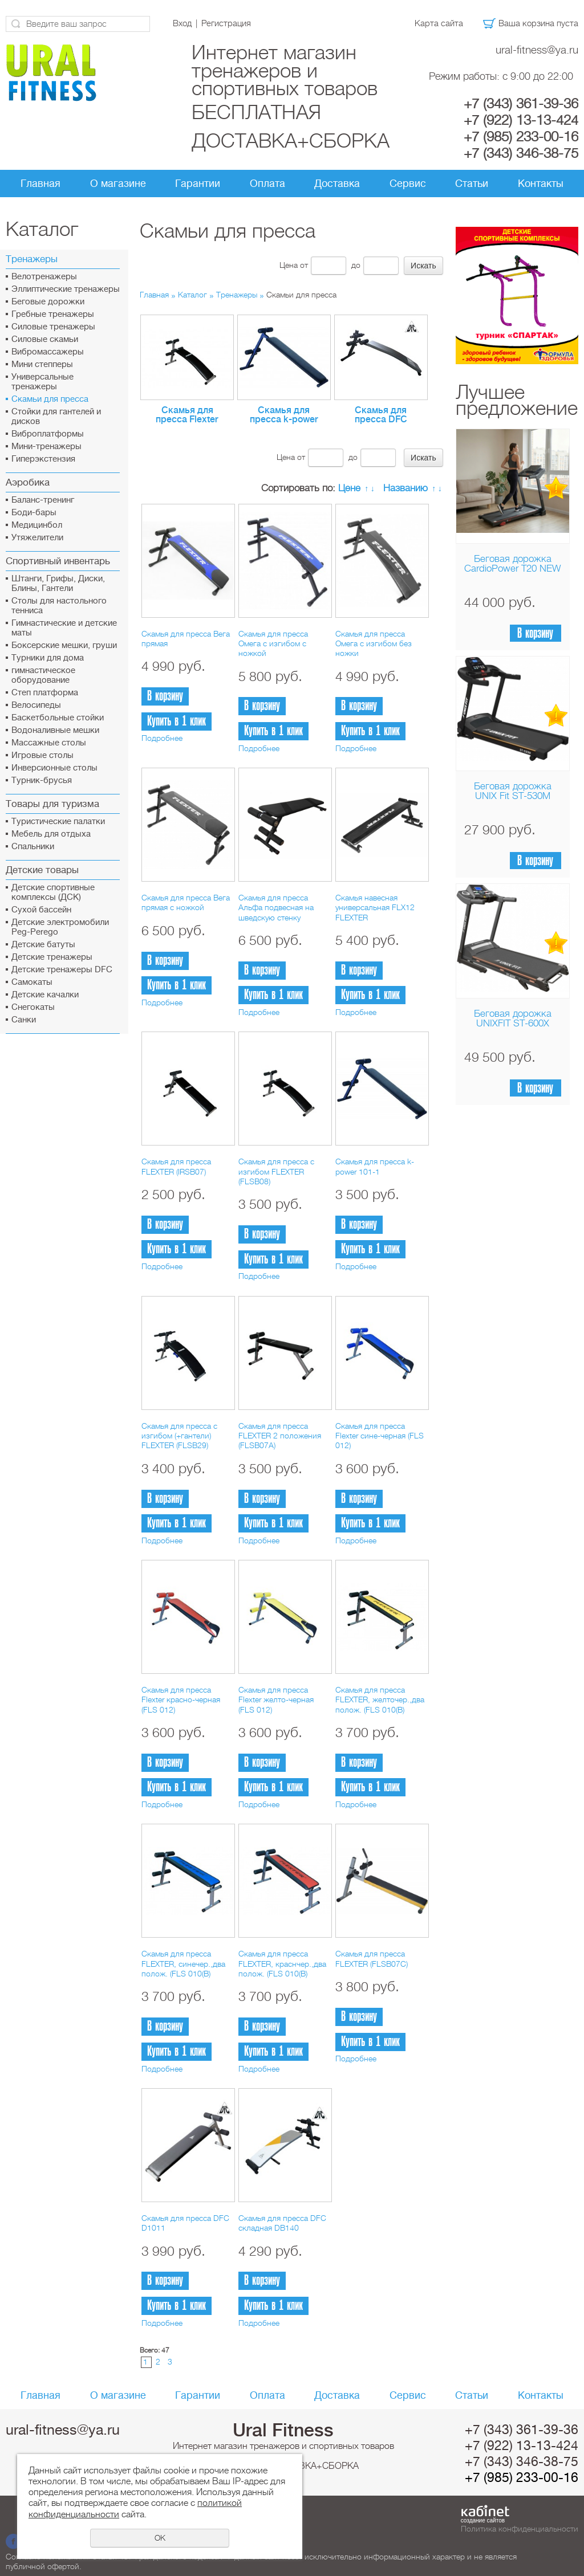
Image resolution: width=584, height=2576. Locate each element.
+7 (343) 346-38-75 (521, 153)
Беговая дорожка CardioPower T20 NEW (512, 563)
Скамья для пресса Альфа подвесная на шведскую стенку (276, 907)
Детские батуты (43, 944)
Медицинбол (36, 525)
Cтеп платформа (44, 693)
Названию (405, 488)
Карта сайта (439, 23)
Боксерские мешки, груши (64, 645)
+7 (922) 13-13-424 (521, 120)
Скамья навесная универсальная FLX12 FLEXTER (375, 907)
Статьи (471, 183)
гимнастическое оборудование (43, 675)
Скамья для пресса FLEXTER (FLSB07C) (371, 1958)
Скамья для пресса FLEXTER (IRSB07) (176, 1166)
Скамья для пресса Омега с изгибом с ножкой (273, 643)
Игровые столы (42, 755)
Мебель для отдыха (51, 834)
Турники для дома (47, 658)
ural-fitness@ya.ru (537, 50)
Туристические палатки (58, 821)
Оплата (267, 183)
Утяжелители (37, 538)
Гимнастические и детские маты (64, 628)
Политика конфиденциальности (519, 2528)
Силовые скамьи (44, 339)
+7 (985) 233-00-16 (521, 137)
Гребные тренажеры (52, 314)
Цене (349, 488)
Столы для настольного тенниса (59, 606)
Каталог (192, 294)
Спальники (32, 846)
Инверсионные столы (54, 768)
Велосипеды (36, 705)
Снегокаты (33, 1007)
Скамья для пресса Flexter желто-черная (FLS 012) (276, 1699)
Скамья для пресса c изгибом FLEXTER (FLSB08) (276, 1171)
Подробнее (161, 738)
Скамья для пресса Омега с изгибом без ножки (373, 643)
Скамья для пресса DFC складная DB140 (282, 2223)
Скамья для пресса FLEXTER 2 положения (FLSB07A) (279, 1435)
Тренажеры (236, 294)
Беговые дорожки (47, 302)
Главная (40, 183)
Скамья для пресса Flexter (187, 415)
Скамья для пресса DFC (381, 415)
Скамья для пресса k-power (284, 415)
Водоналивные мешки (55, 730)
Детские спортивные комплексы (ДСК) (53, 892)
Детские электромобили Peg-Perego (60, 927)
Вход (182, 23)
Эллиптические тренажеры (65, 289)
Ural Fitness (283, 2430)
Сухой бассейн (41, 910)
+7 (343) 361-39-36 (521, 104)
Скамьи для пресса (49, 399)
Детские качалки (45, 995)
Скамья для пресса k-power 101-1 (374, 1166)
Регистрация (226, 23)
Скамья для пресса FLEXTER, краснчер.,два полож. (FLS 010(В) (282, 1963)
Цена (288, 265)
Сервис (408, 183)
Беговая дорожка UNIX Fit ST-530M (512, 791)
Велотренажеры (44, 277)
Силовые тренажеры (53, 327)
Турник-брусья (41, 780)
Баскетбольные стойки (57, 718)
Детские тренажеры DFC (61, 970)
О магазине (118, 183)
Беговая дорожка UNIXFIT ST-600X (512, 1018)
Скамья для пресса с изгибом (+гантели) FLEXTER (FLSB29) (179, 1435)
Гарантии (197, 183)
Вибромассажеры (47, 352)
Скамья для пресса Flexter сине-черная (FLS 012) (379, 1435)
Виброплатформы (47, 434)
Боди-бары (33, 512)
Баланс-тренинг (42, 500)
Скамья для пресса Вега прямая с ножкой (185, 902)
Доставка (337, 183)
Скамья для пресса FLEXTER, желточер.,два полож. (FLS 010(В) (379, 1699)
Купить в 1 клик (176, 721)
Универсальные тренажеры (42, 382)
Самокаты (31, 982)
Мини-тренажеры (46, 446)
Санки (23, 1020)
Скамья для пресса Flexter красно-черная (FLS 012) (180, 1699)
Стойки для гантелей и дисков (56, 416)
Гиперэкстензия (43, 459)
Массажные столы (48, 743)
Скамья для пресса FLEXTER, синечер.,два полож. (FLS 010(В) (183, 1963)
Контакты (540, 183)
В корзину (535, 633)
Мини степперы (42, 364)
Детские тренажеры (51, 957)
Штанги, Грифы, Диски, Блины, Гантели (58, 583)
